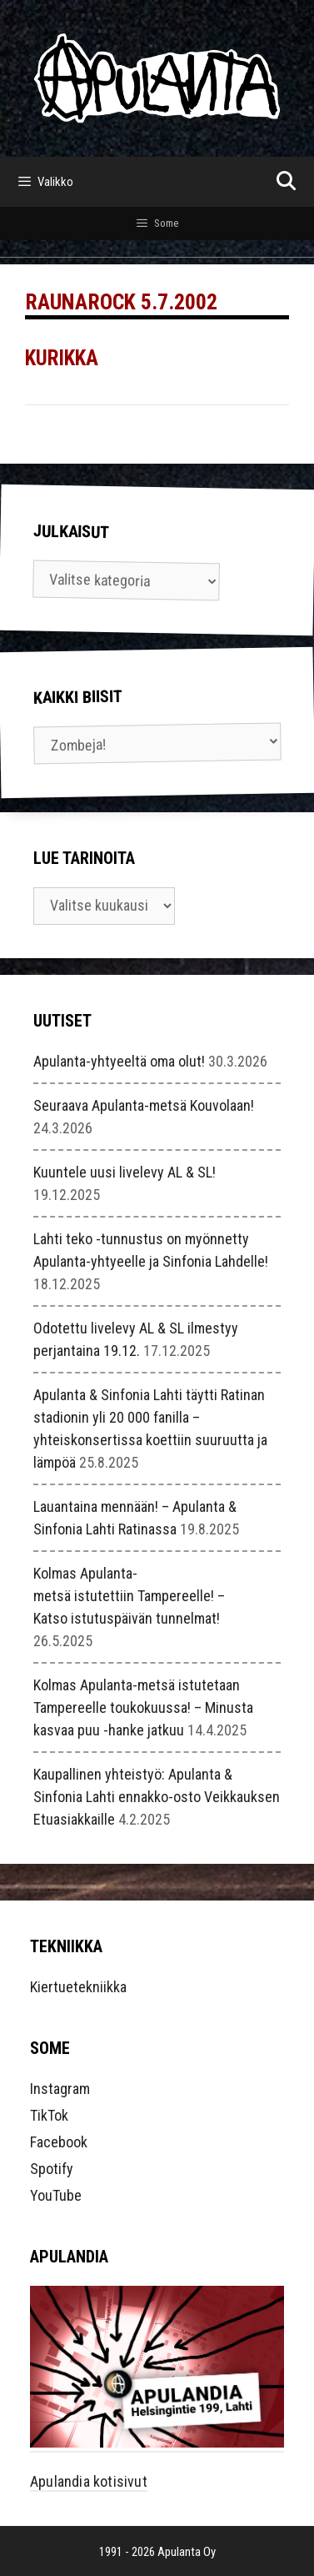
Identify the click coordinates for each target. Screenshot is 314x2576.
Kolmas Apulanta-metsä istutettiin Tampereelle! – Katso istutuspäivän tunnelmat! (129, 1595)
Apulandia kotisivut (88, 2481)
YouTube (56, 2195)
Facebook (58, 2142)
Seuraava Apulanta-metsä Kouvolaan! (143, 1105)
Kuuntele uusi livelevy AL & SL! (124, 1172)
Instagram (60, 2088)
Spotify (51, 2168)
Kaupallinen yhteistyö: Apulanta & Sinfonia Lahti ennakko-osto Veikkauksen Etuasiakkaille (156, 1796)
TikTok (49, 2115)
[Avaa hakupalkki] (285, 182)
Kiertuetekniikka (78, 1987)
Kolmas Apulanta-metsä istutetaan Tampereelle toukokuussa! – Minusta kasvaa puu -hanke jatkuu (143, 1707)
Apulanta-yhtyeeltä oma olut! (119, 1061)
